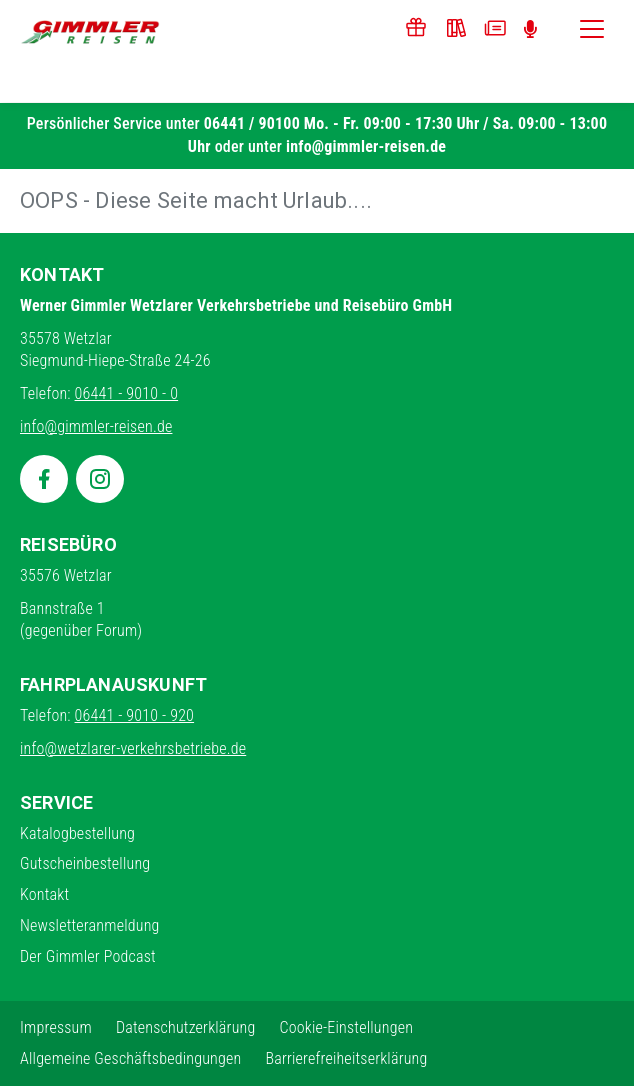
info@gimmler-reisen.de (366, 146)
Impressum (56, 1027)
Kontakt (44, 894)
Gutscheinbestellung (85, 863)
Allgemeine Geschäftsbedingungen (130, 1058)
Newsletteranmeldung (90, 925)
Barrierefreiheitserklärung (346, 1058)
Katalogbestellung (77, 833)
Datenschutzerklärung (186, 1027)
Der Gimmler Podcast (88, 956)
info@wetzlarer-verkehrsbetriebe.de (133, 748)
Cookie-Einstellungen (346, 1027)
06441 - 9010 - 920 (135, 715)
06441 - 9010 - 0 (127, 393)
